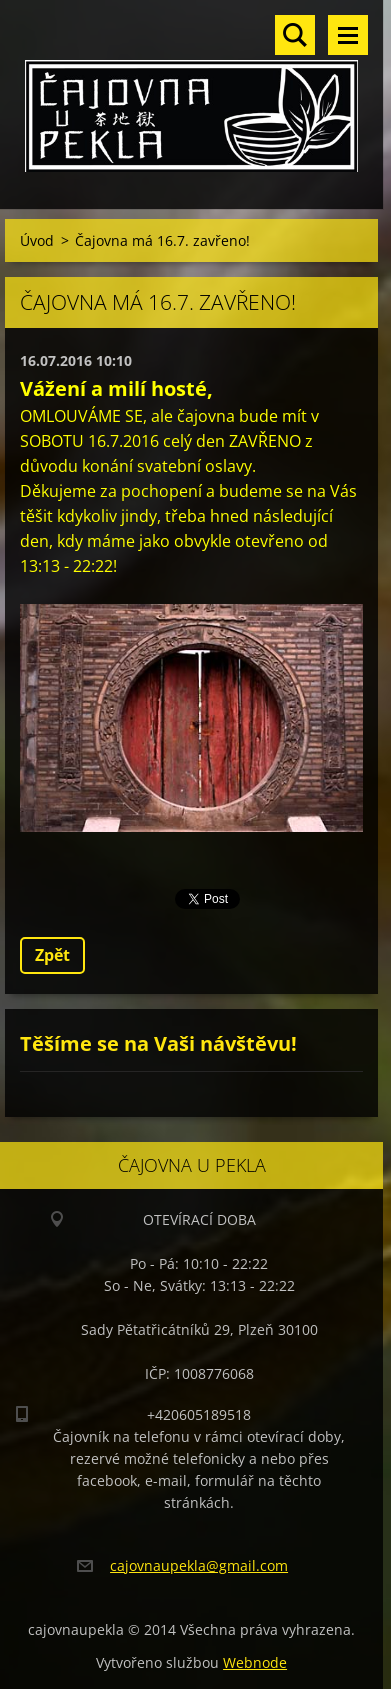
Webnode (255, 1662)
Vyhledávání (295, 35)
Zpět (52, 955)
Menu (348, 35)
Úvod (37, 240)
